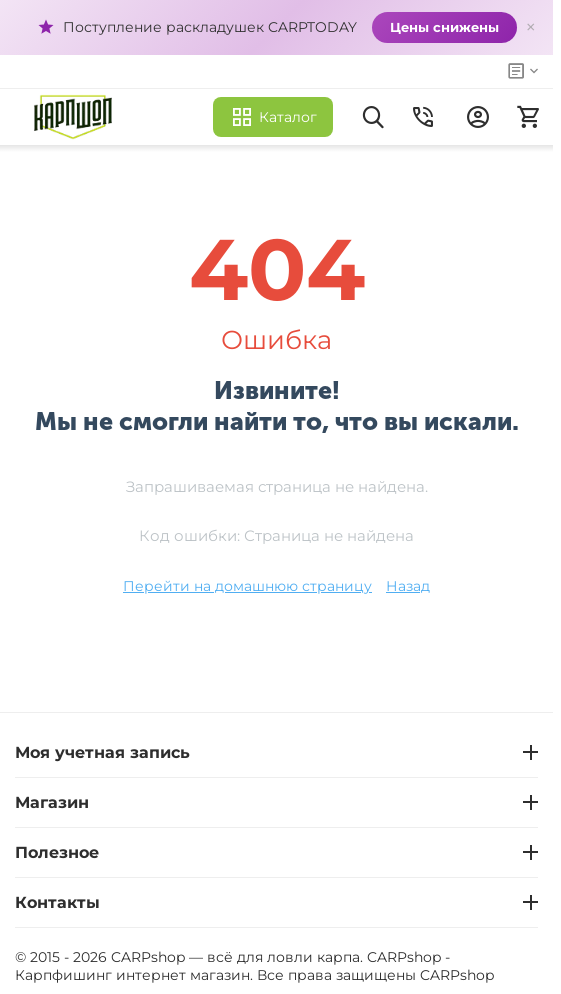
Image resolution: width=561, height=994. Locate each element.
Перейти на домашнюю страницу (247, 586)
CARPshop (457, 975)
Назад (408, 586)
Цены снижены (444, 27)
